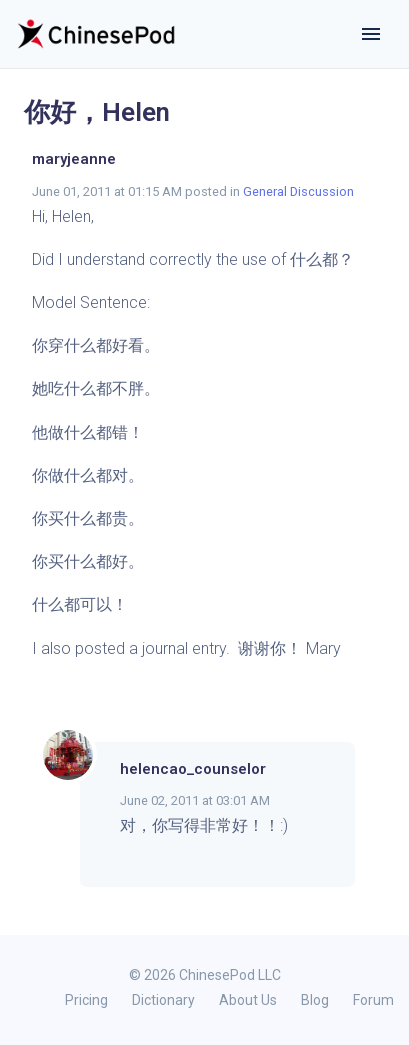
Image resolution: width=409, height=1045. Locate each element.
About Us (248, 1000)
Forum (373, 1000)
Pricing (86, 1000)
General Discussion (298, 191)
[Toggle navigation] (371, 34)
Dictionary (163, 1000)
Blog (315, 1000)
